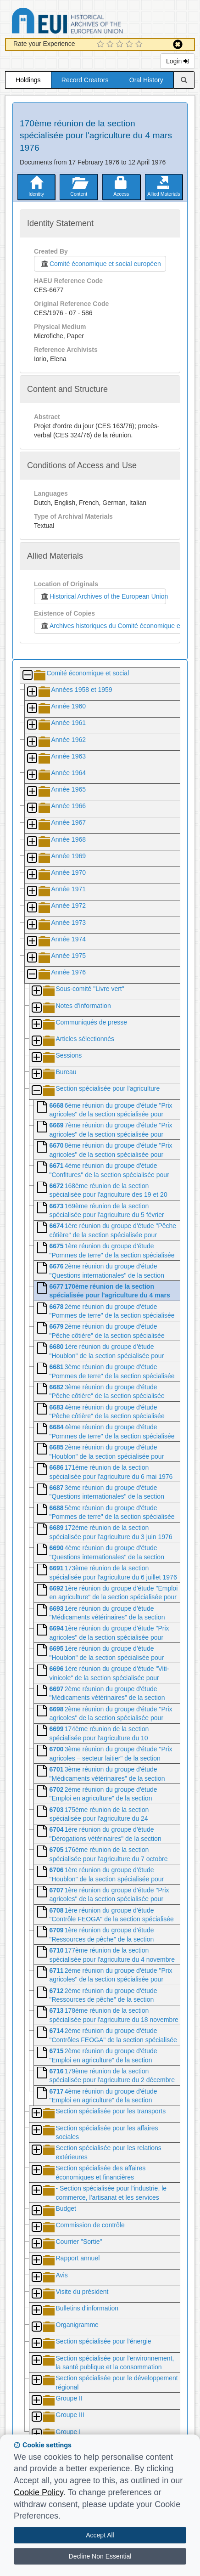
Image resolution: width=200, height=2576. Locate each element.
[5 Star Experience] (140, 44)
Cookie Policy (38, 2492)
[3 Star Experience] (121, 44)
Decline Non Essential (100, 2556)
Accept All (100, 2535)
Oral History (146, 80)
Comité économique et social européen (100, 263)
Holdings (28, 80)
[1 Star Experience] (101, 44)
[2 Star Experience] (111, 44)
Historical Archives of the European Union (103, 596)
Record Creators (85, 80)
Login (177, 61)
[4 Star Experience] (130, 44)
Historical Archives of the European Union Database (93, 22)
